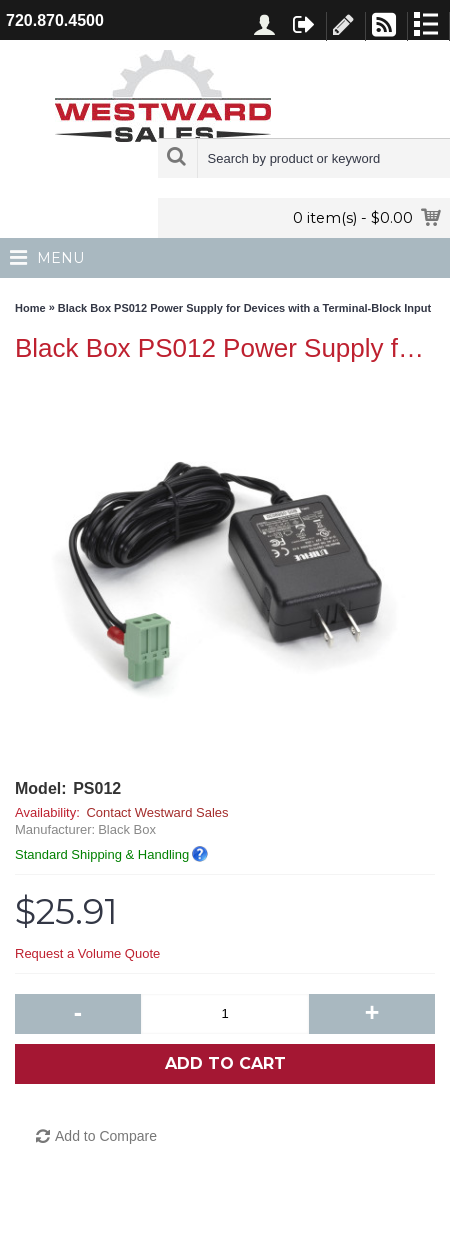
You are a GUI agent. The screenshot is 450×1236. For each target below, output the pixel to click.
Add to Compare (106, 1136)
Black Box (127, 829)
